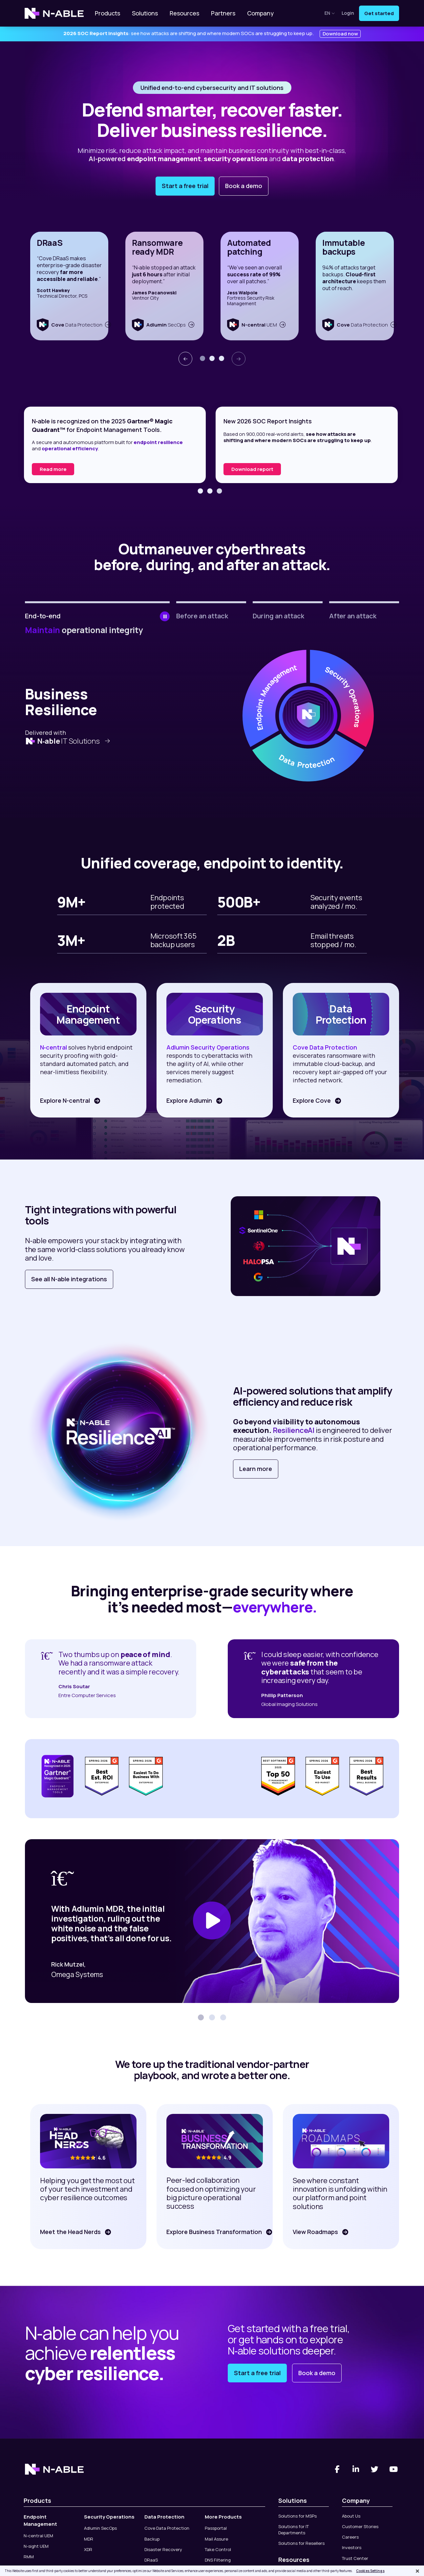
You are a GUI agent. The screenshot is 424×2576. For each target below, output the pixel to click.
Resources (184, 13)
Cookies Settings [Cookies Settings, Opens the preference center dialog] (370, 2571)
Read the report (59, 469)
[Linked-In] (356, 2469)
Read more (245, 469)
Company (260, 13)
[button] (202, 358)
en (330, 13)
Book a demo (243, 186)
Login (348, 13)
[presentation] (185, 359)
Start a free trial (185, 186)
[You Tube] (393, 2469)
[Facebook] (337, 2469)
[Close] (417, 2571)
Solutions (145, 13)
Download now (340, 33)
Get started (379, 13)
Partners (223, 13)
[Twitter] (374, 2469)
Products (107, 13)
